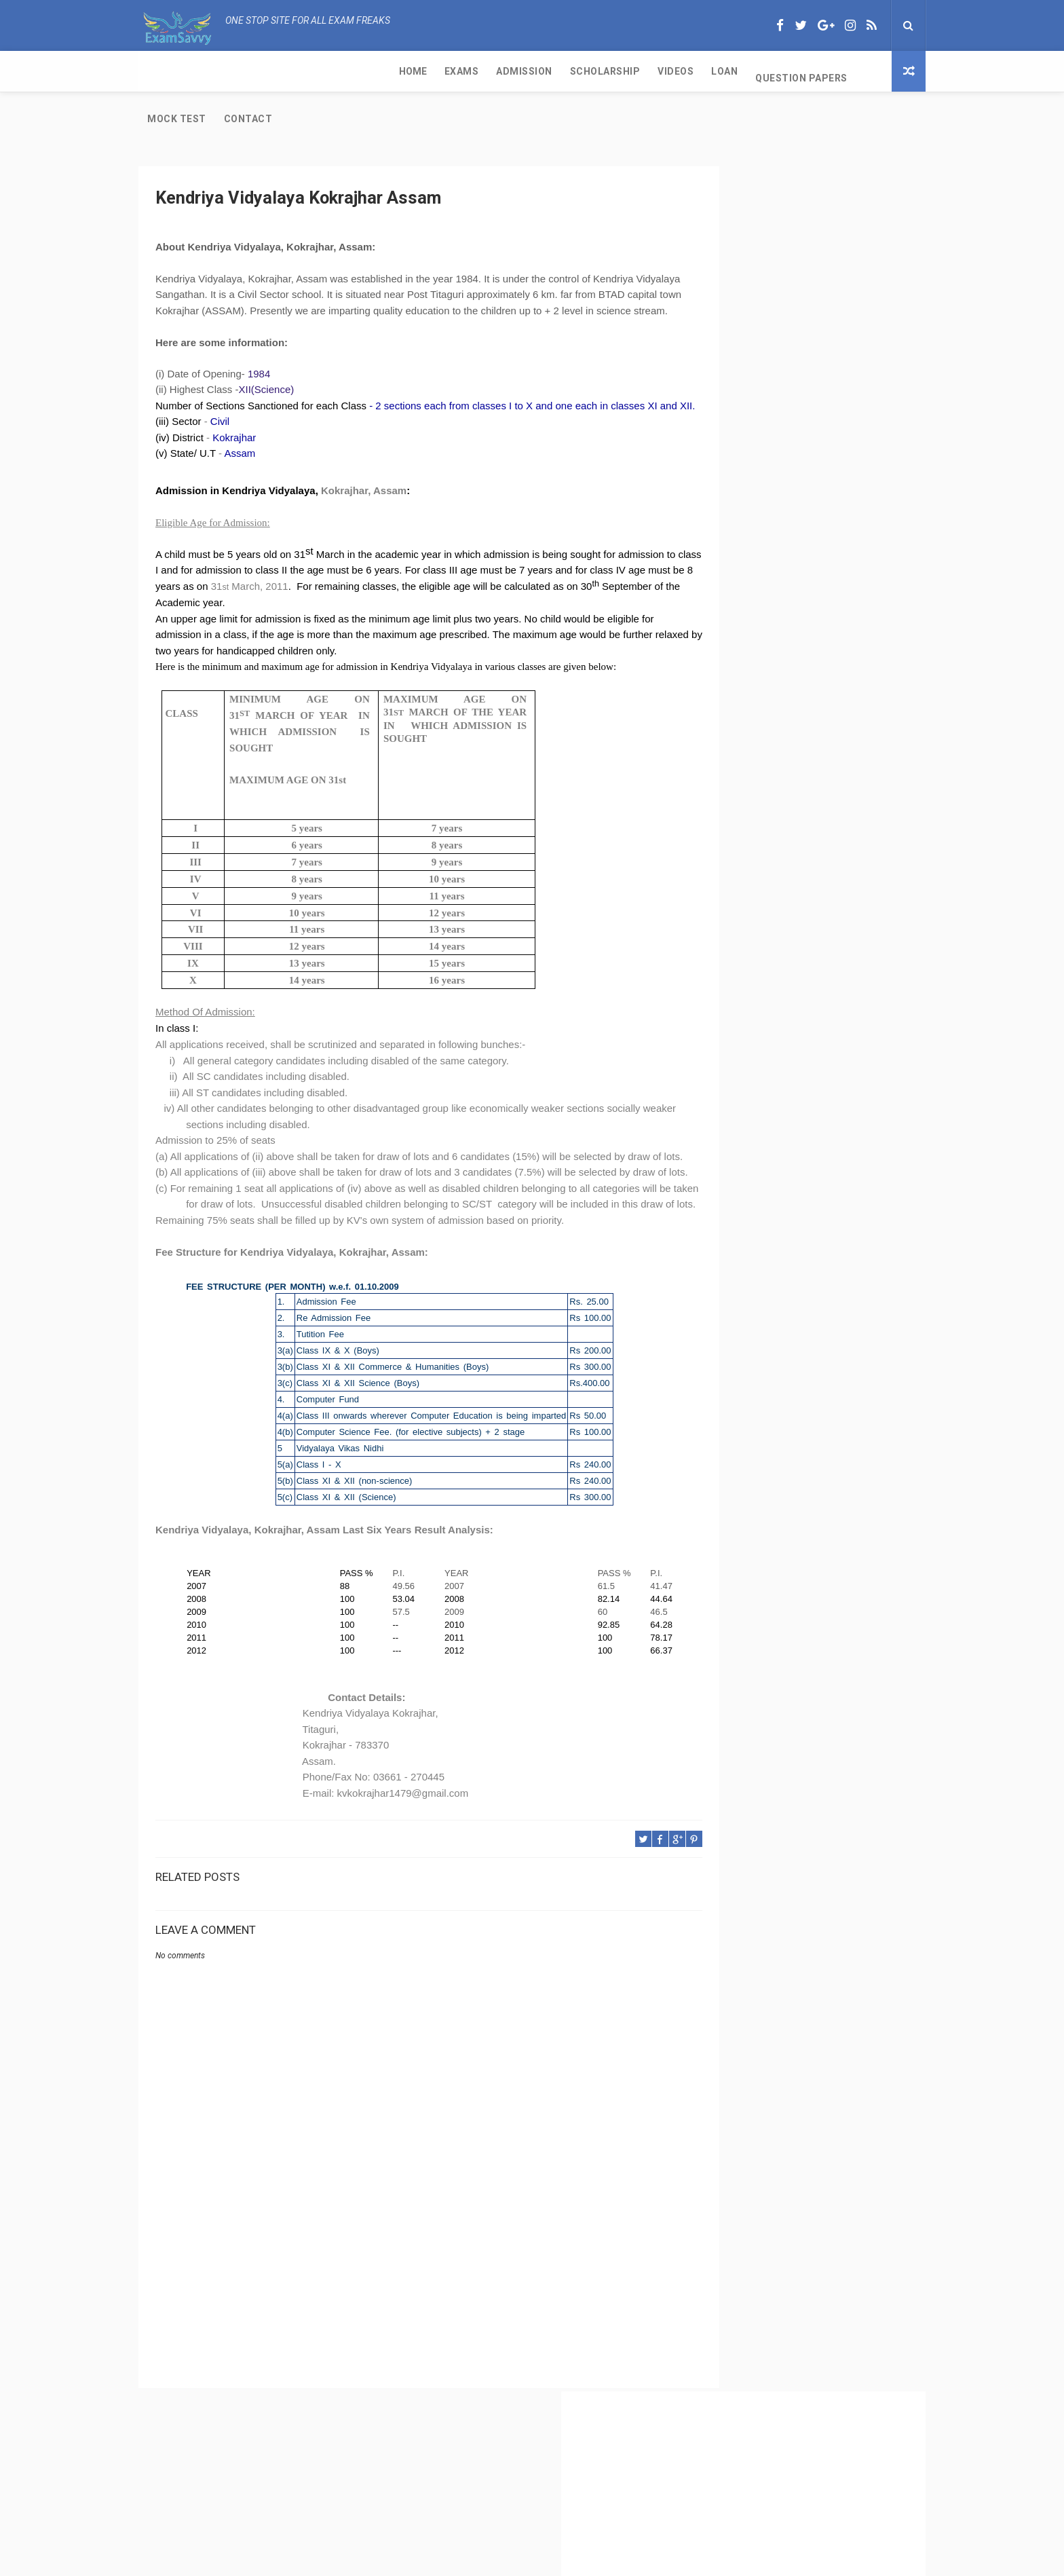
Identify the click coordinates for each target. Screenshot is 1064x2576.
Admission (273, 71)
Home (161, 71)
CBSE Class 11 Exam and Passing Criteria (791, 530)
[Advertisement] (399, 2313)
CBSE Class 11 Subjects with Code (775, 666)
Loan (473, 71)
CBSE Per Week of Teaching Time (773, 598)
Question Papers (550, 71)
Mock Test (642, 71)
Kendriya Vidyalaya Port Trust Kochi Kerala (795, 816)
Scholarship (353, 71)
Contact (714, 71)
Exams (210, 71)
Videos (424, 71)
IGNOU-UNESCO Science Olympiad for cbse (795, 844)
